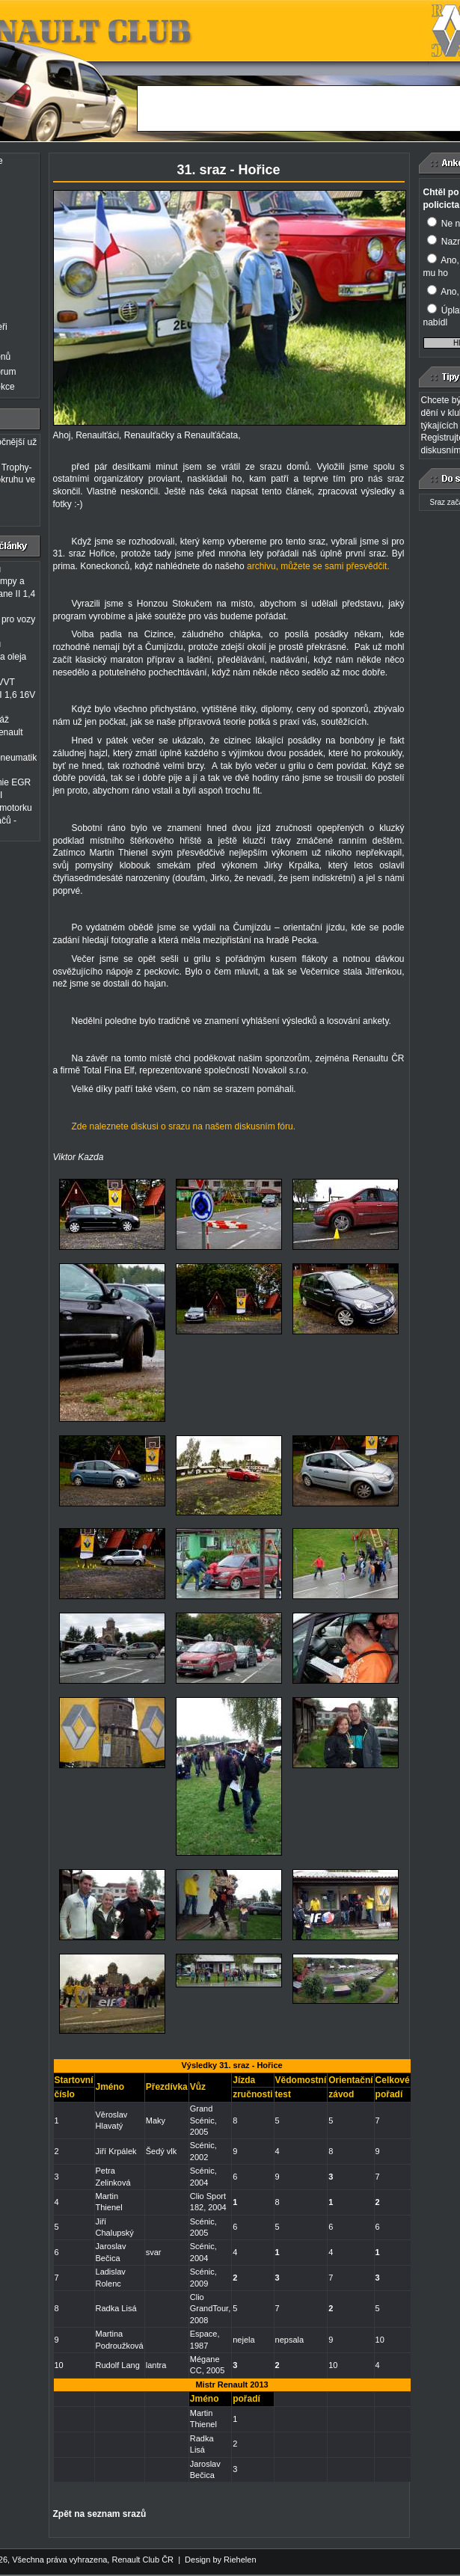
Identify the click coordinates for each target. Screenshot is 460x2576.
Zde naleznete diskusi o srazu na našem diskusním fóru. (183, 1126)
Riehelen (240, 2559)
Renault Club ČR (142, 2559)
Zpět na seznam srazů (100, 2514)
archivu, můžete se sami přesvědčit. (318, 566)
